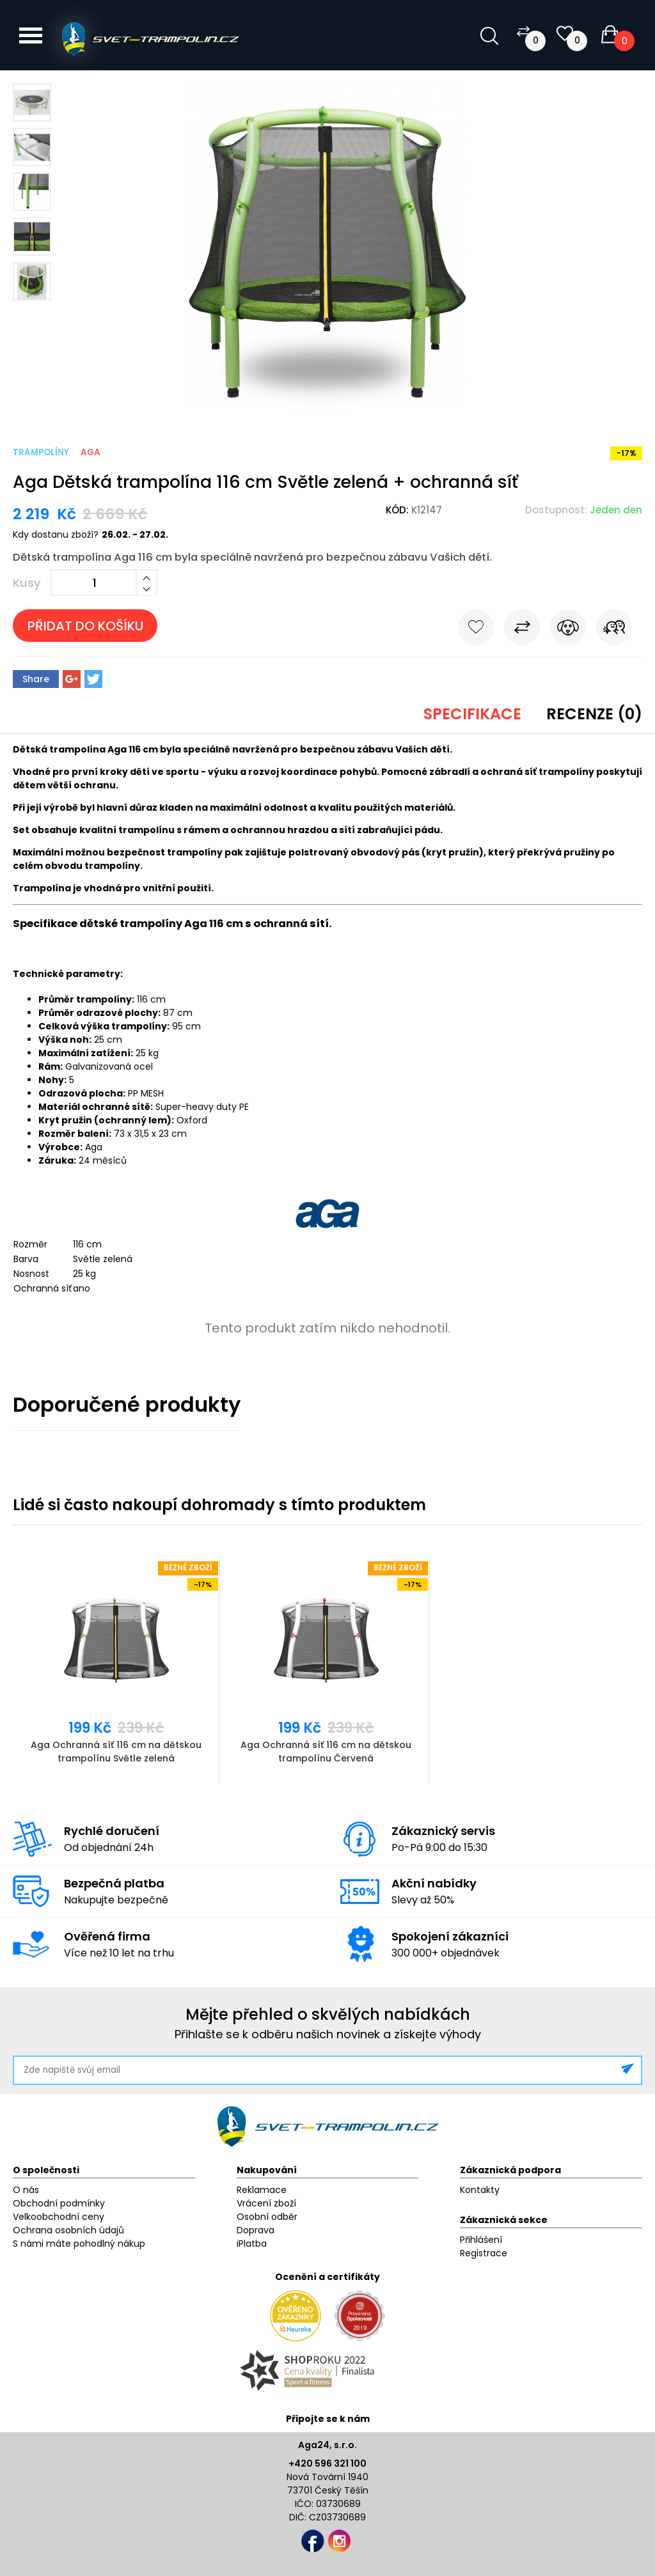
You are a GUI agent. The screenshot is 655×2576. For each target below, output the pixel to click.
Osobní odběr (267, 2216)
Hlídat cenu (568, 629)
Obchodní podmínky (59, 2203)
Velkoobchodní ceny (58, 2216)
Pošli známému (614, 629)
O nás (26, 2189)
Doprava (255, 2230)
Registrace (483, 2253)
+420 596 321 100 (327, 2463)
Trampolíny (41, 452)
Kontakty (480, 2189)
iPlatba (252, 2243)
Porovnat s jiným (522, 629)
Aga (90, 452)
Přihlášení (481, 2239)
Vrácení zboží (266, 2203)
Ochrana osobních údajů (68, 2230)
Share (35, 679)
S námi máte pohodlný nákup (79, 2243)
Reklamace (262, 2189)
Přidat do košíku (85, 626)
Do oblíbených (476, 629)
